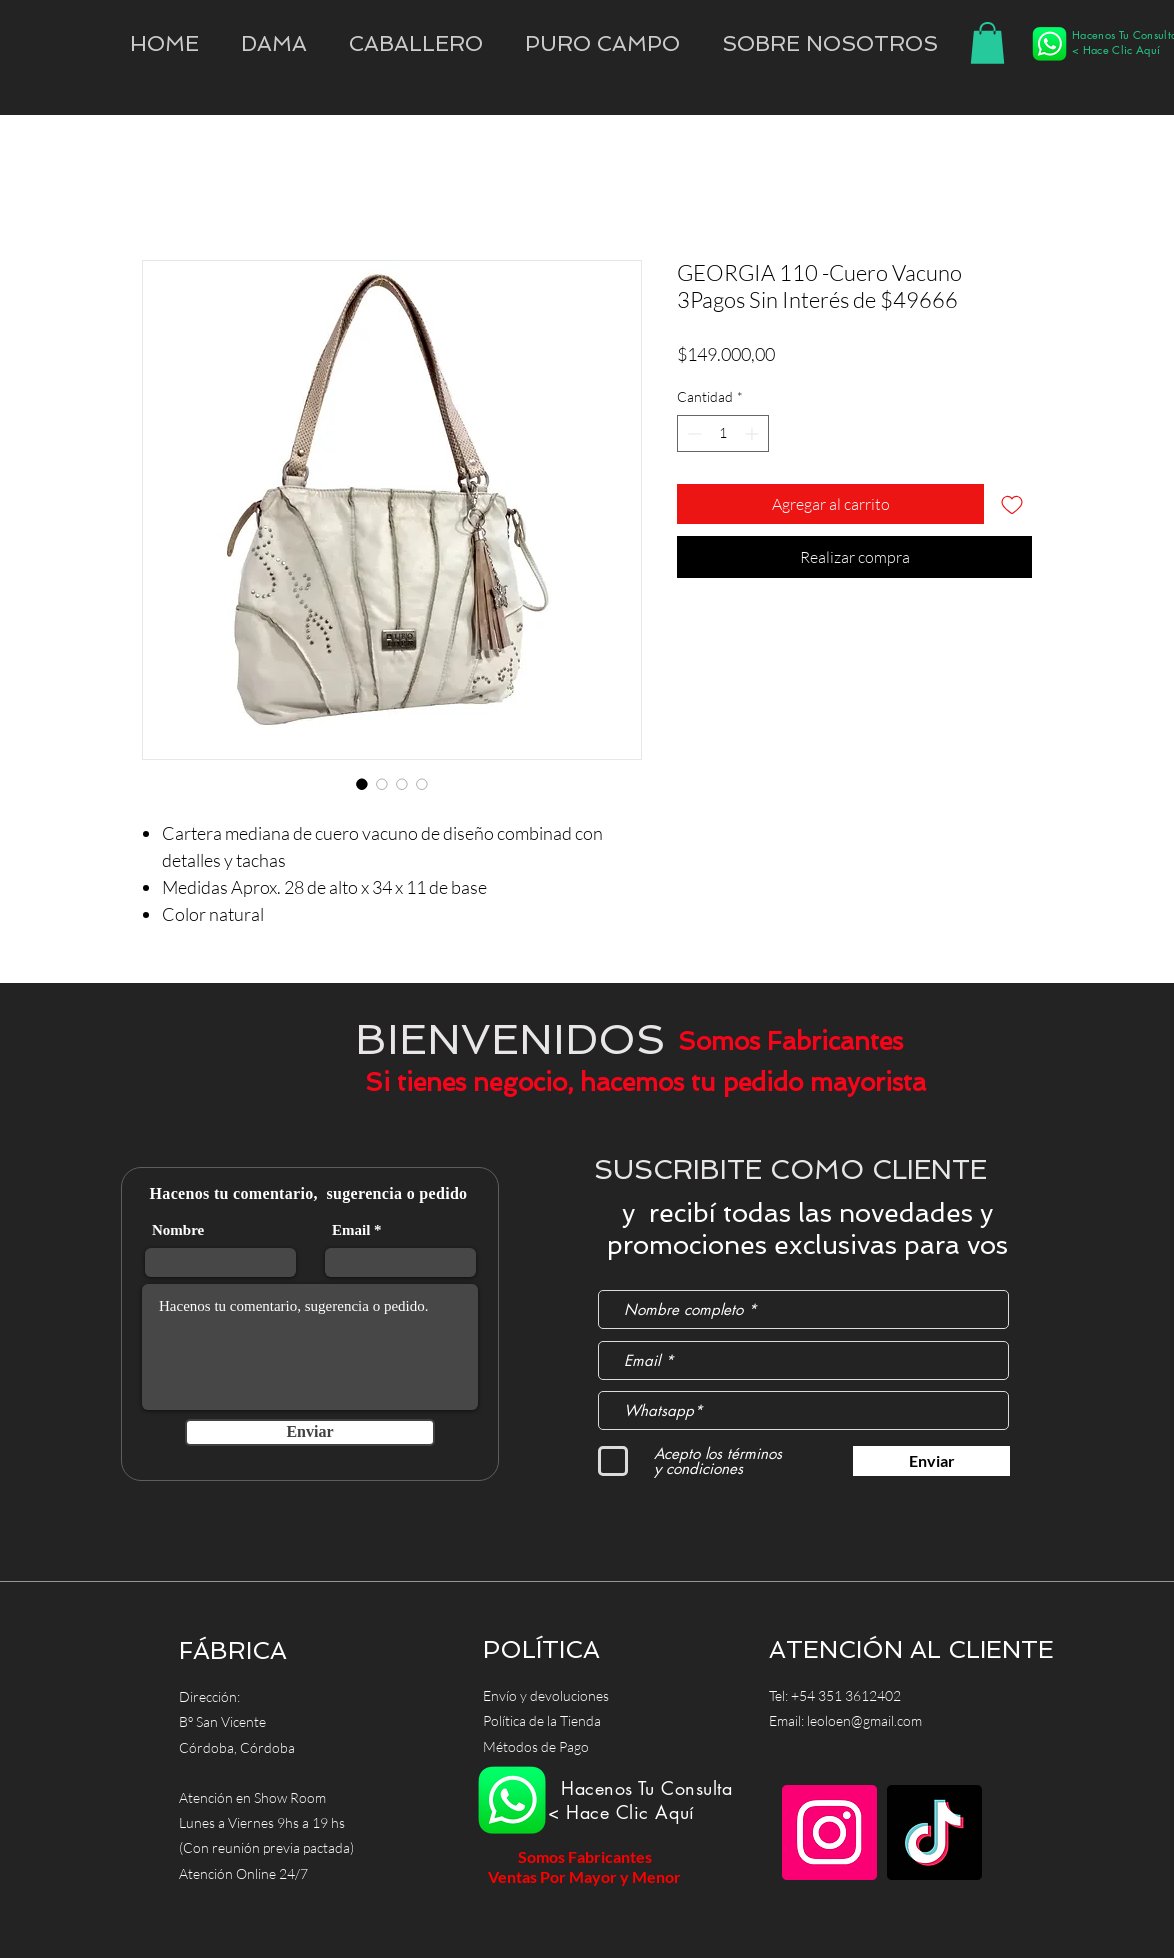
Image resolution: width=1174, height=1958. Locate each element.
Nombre (178, 1230)
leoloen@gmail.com (864, 1720)
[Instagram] (829, 1832)
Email (351, 1230)
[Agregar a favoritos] (1012, 504)
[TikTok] (934, 1832)
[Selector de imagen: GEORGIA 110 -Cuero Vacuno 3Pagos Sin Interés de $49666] (362, 784)
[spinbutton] (723, 433)
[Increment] (753, 433)
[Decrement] (692, 433)
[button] (830, 43)
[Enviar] (310, 1432)
